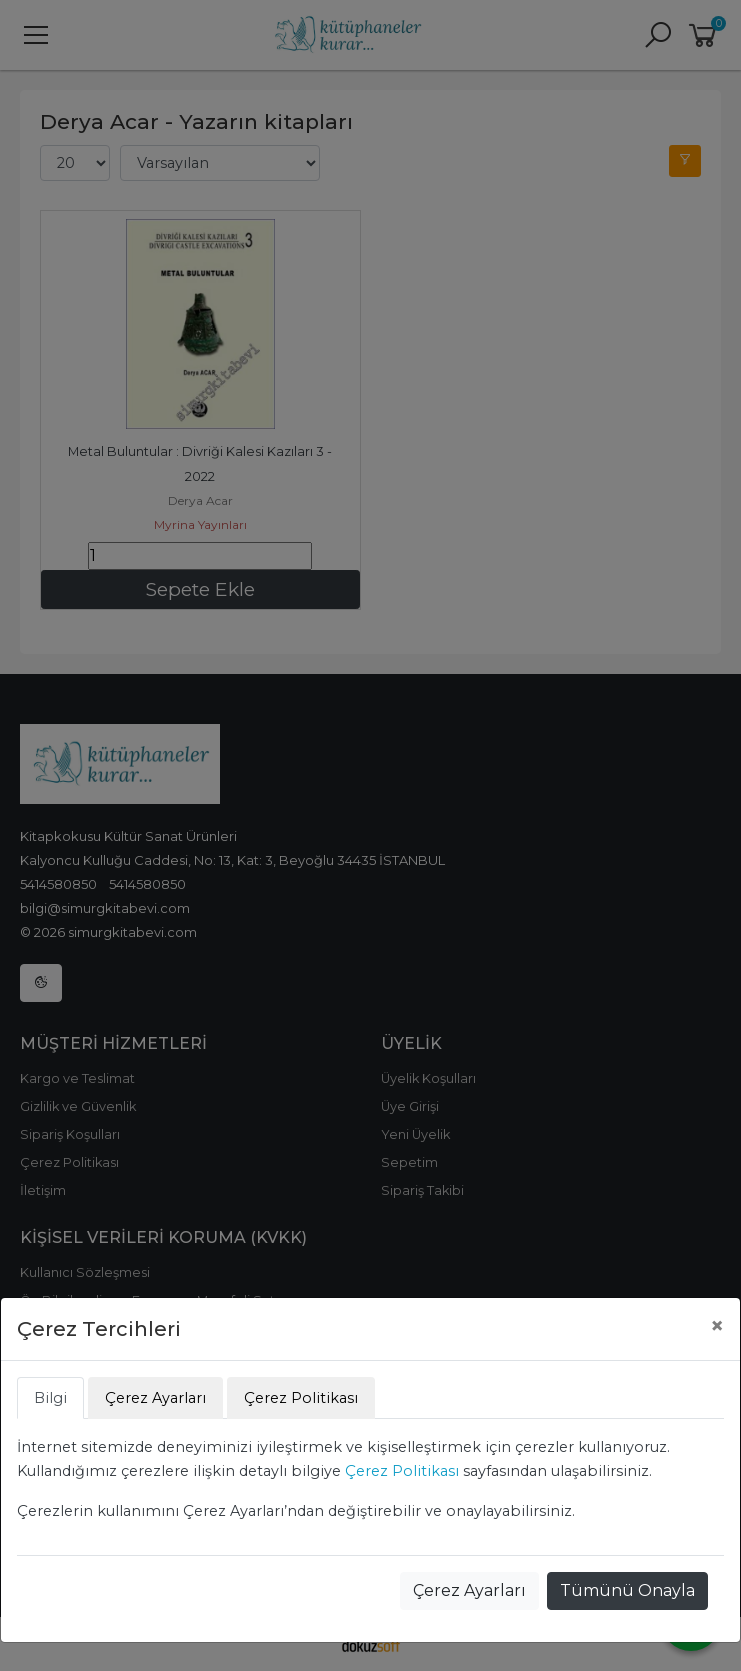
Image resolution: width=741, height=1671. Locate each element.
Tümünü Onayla (627, 1590)
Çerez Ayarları (469, 1590)
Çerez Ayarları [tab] (155, 1398)
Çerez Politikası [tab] (301, 1398)
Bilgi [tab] (50, 1398)
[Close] (717, 1326)
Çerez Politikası (402, 1471)
